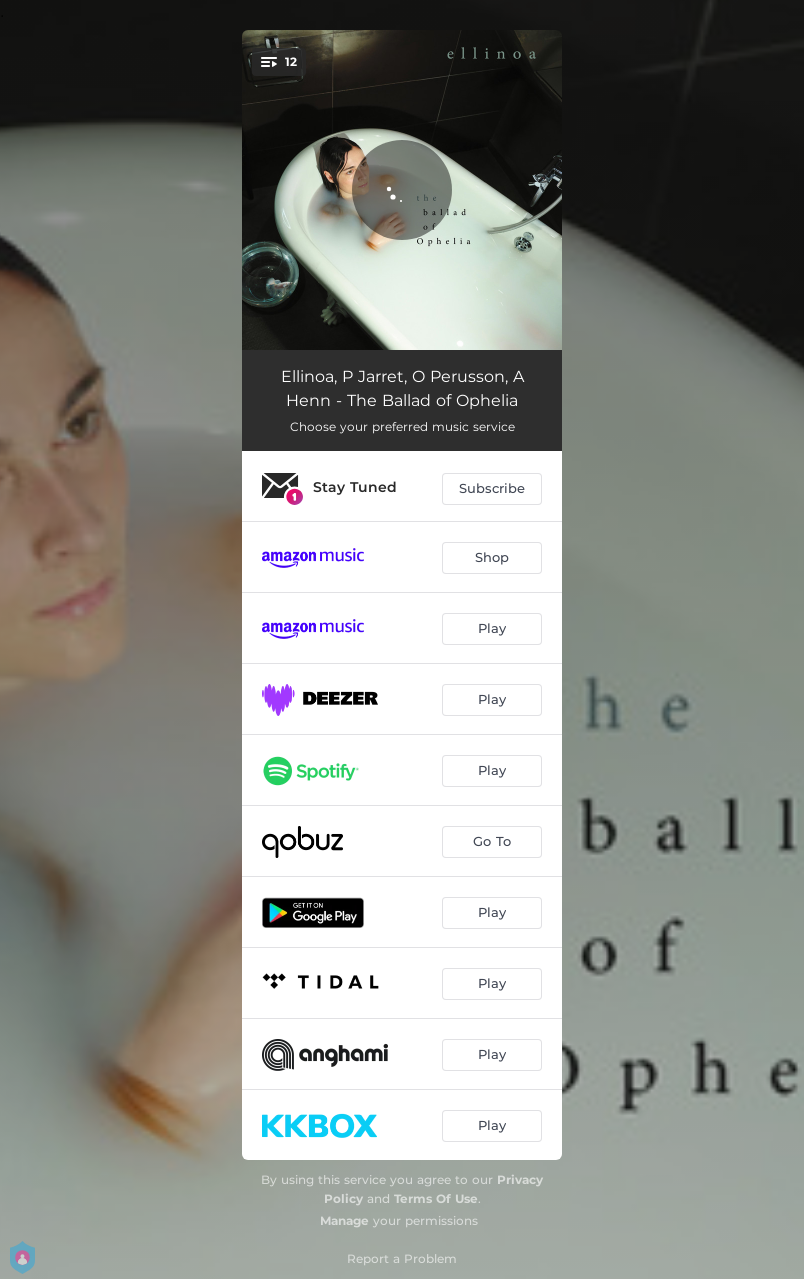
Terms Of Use (436, 1198)
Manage (344, 1220)
